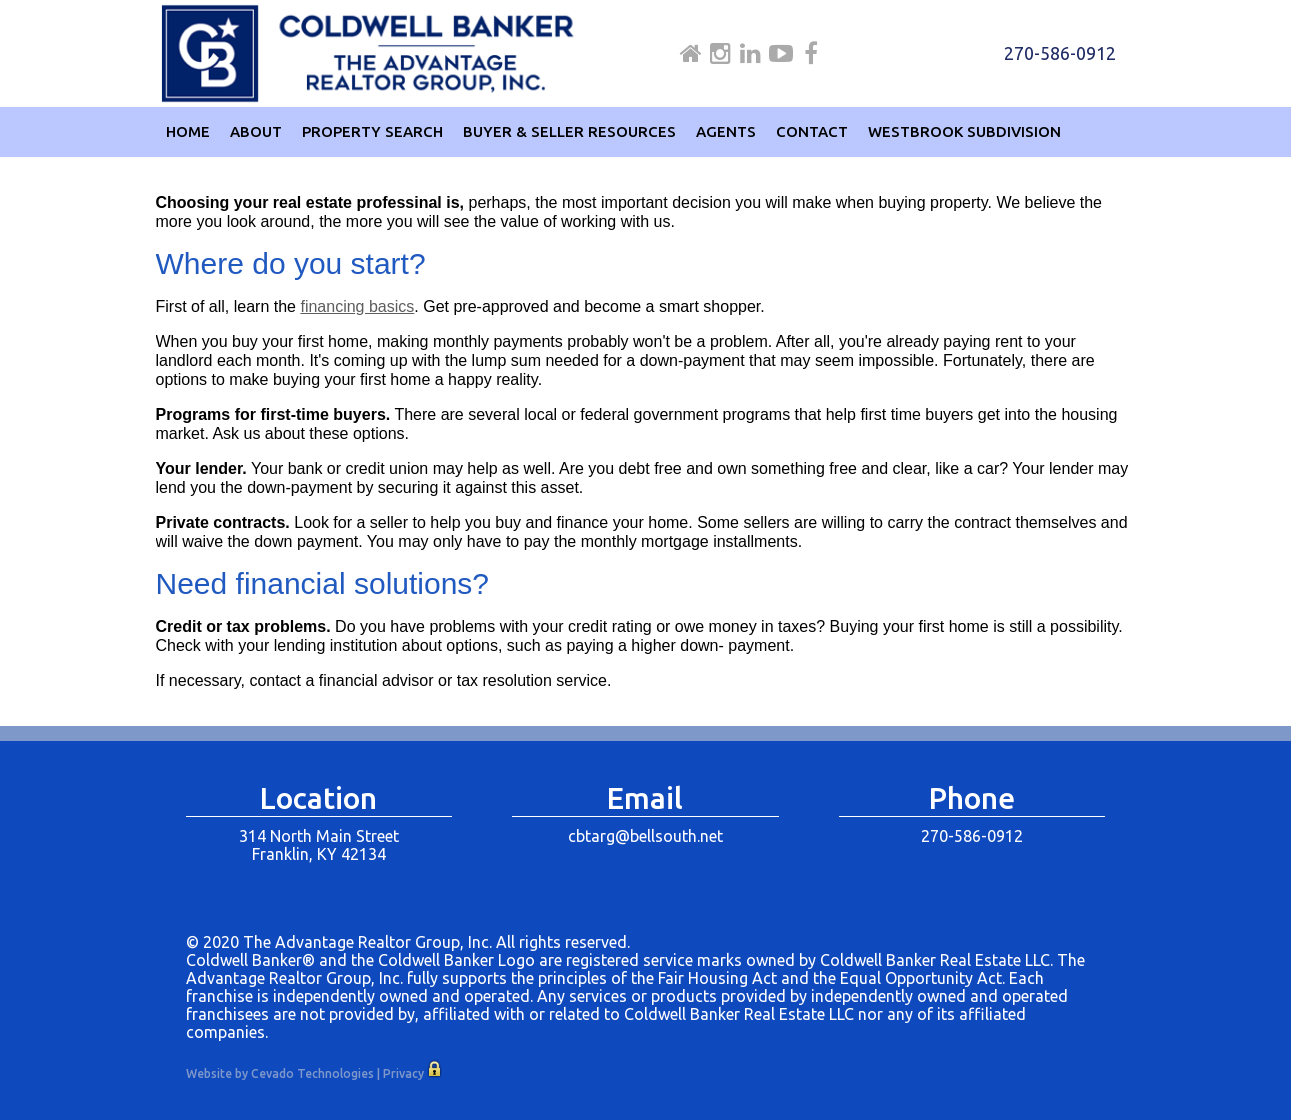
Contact (812, 131)
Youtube (781, 54)
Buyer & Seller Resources (569, 131)
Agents (726, 131)
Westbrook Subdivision (964, 131)
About (256, 131)
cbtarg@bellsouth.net (645, 836)
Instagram (720, 54)
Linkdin (750, 54)
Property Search (372, 131)
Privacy (403, 1073)
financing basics (357, 306)
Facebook (811, 54)
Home (691, 54)
